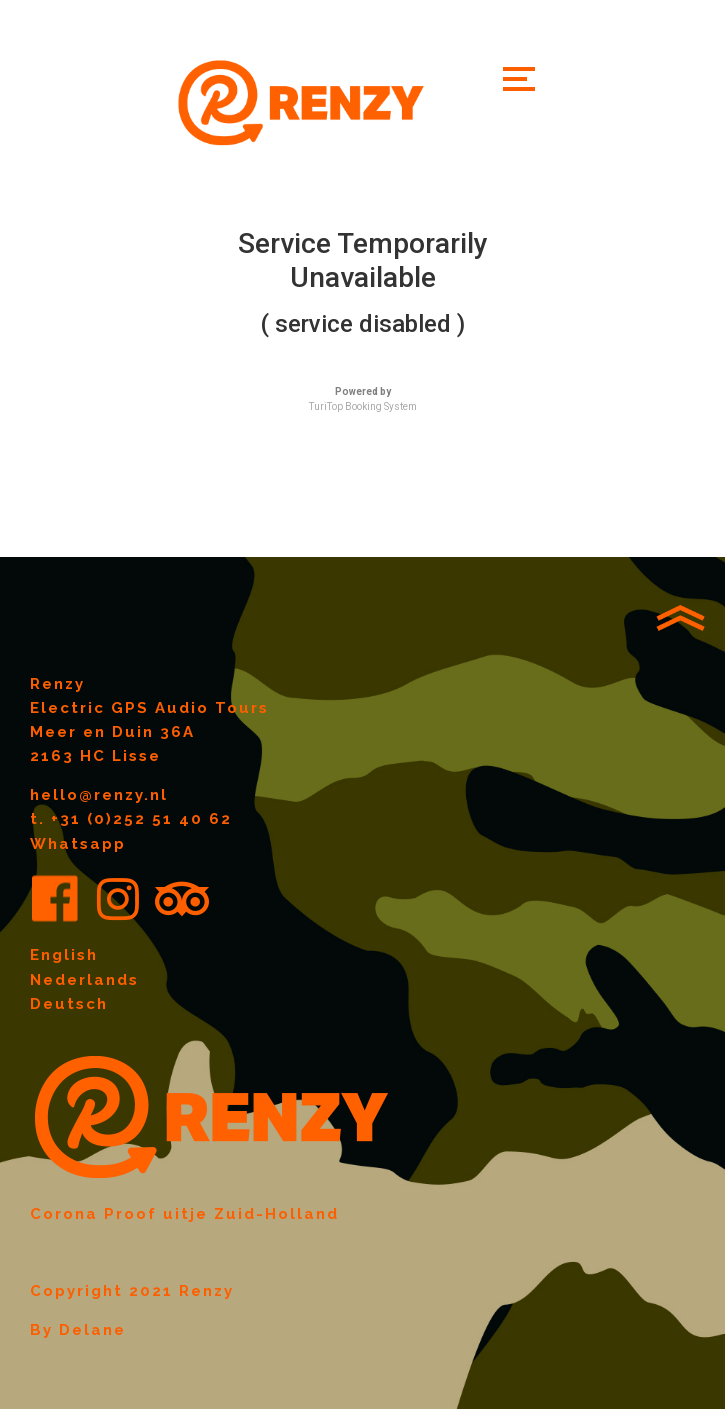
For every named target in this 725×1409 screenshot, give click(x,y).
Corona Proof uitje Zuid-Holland (184, 1214)
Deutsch (69, 1004)
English (64, 955)
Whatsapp (78, 844)
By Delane (78, 1330)
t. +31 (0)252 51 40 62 (131, 819)
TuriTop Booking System (363, 406)
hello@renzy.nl (99, 795)
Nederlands (84, 980)
